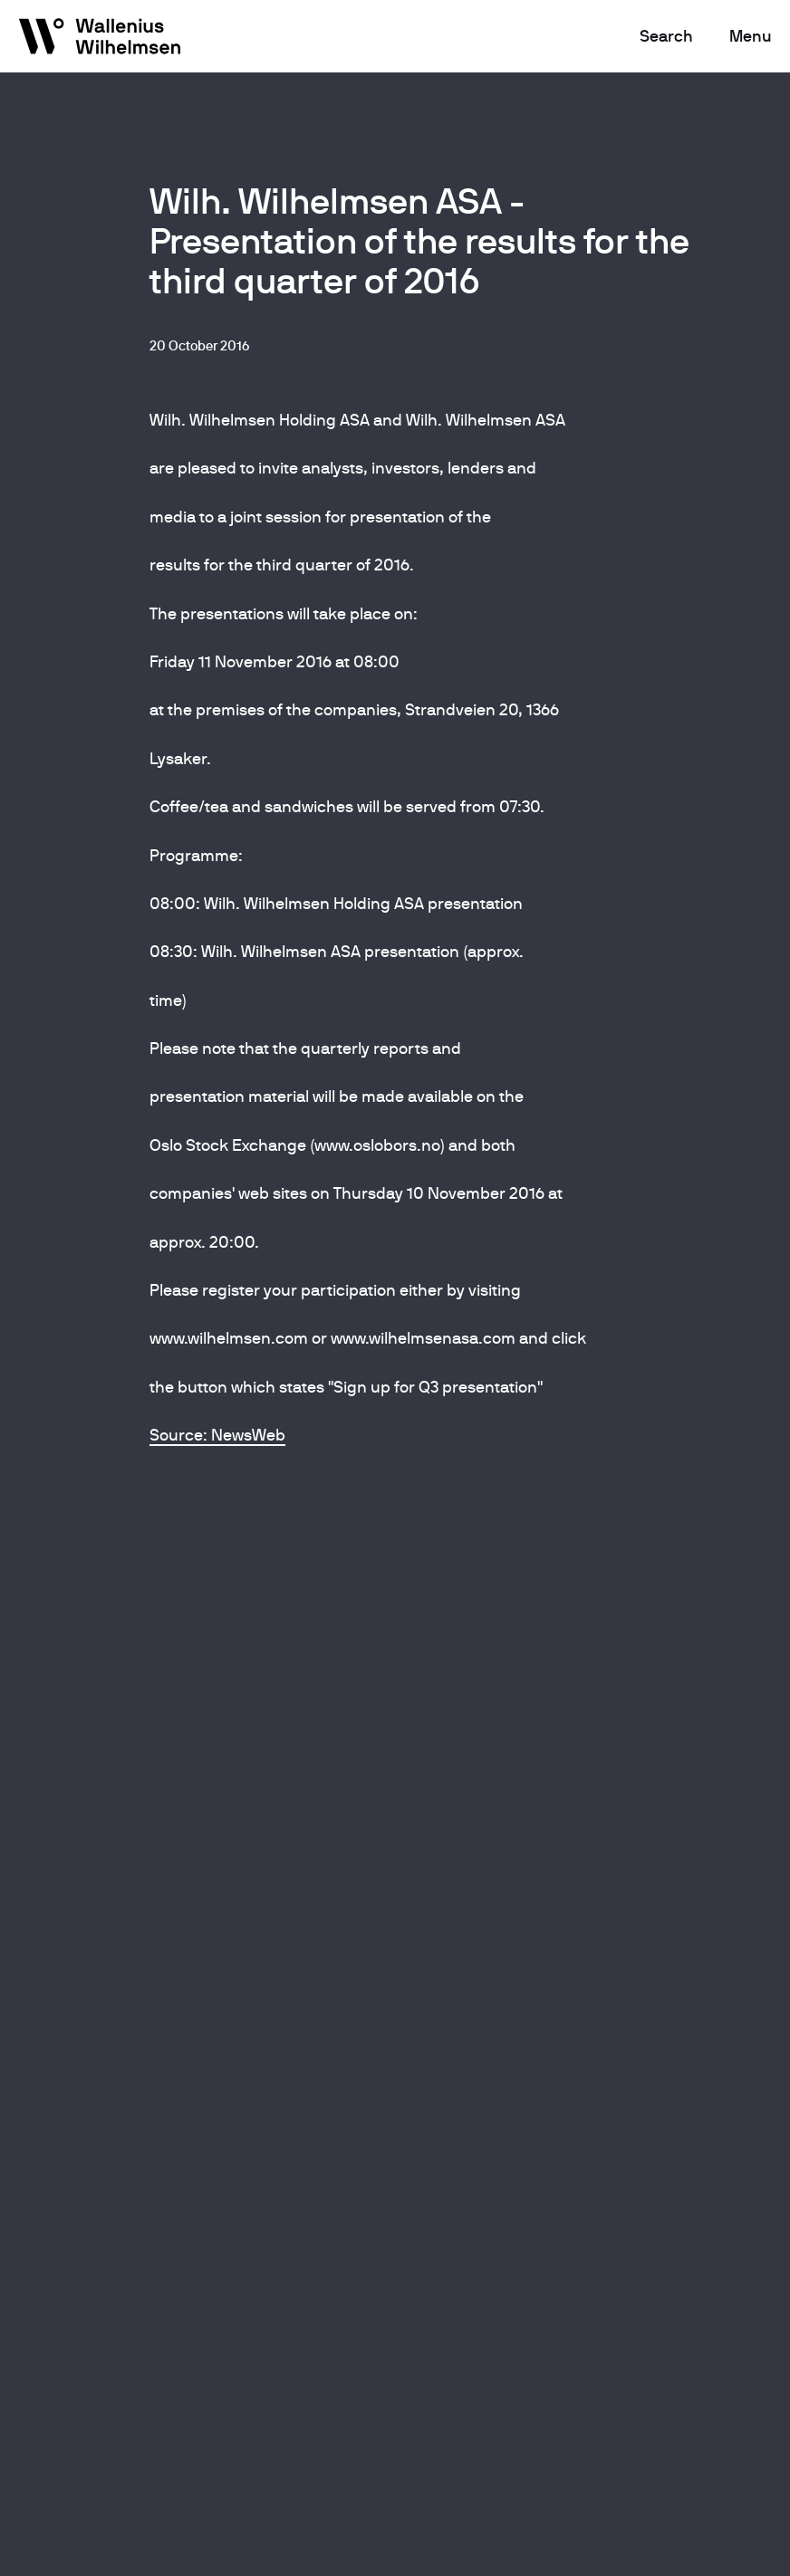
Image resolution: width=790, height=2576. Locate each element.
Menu (750, 35)
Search (666, 35)
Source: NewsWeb (217, 1434)
